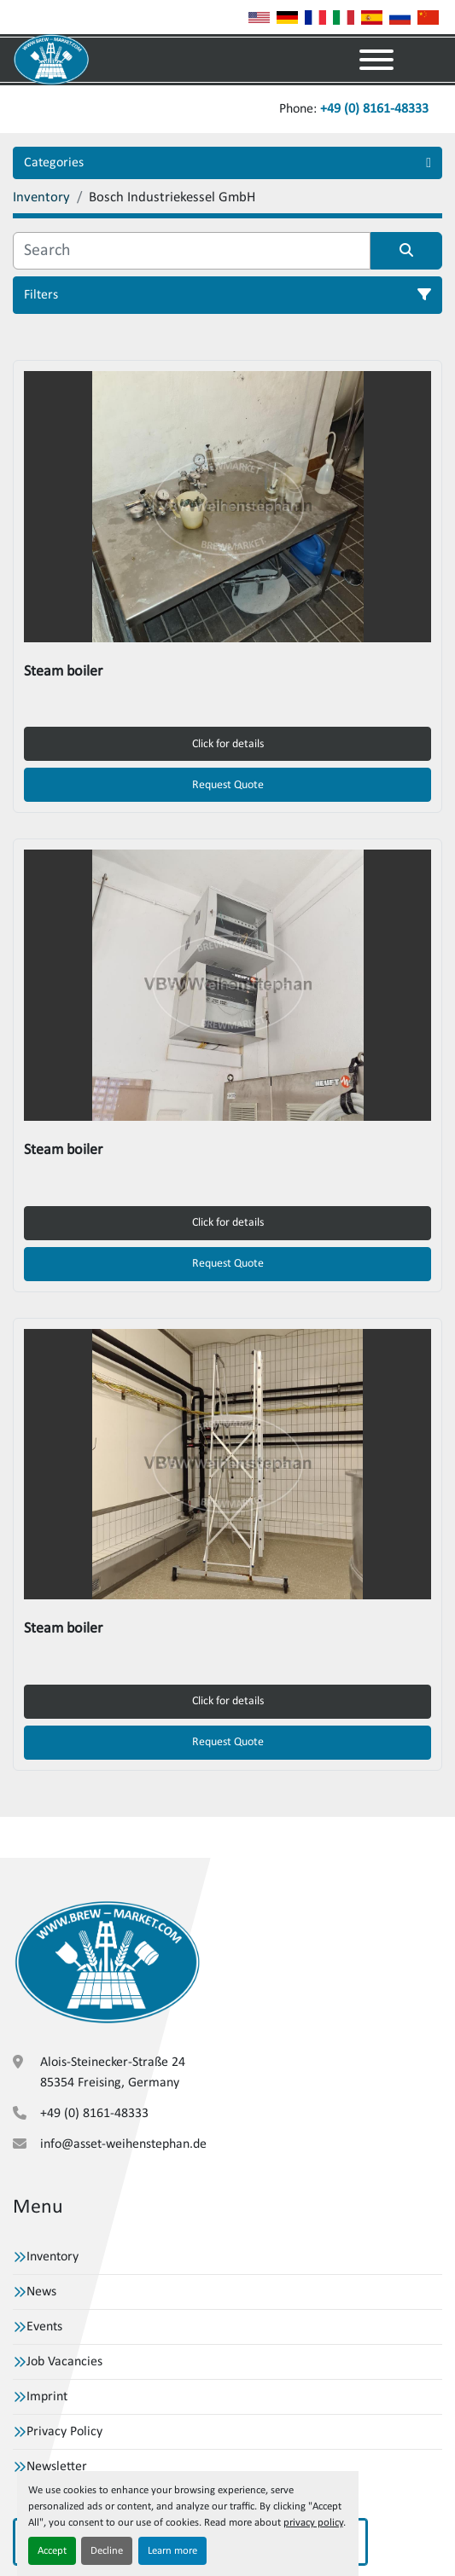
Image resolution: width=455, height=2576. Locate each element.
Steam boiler (63, 672)
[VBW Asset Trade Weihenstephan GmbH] (107, 1962)
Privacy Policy (64, 2432)
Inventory (52, 2257)
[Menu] (376, 59)
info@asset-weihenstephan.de (123, 2144)
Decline (106, 2550)
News (41, 2292)
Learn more (172, 2550)
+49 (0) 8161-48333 (374, 109)
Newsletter (56, 2467)
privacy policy (313, 2522)
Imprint (46, 2397)
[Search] (191, 251)
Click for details (228, 744)
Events (44, 2327)
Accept (52, 2550)
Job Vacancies (64, 2362)
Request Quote (228, 785)
